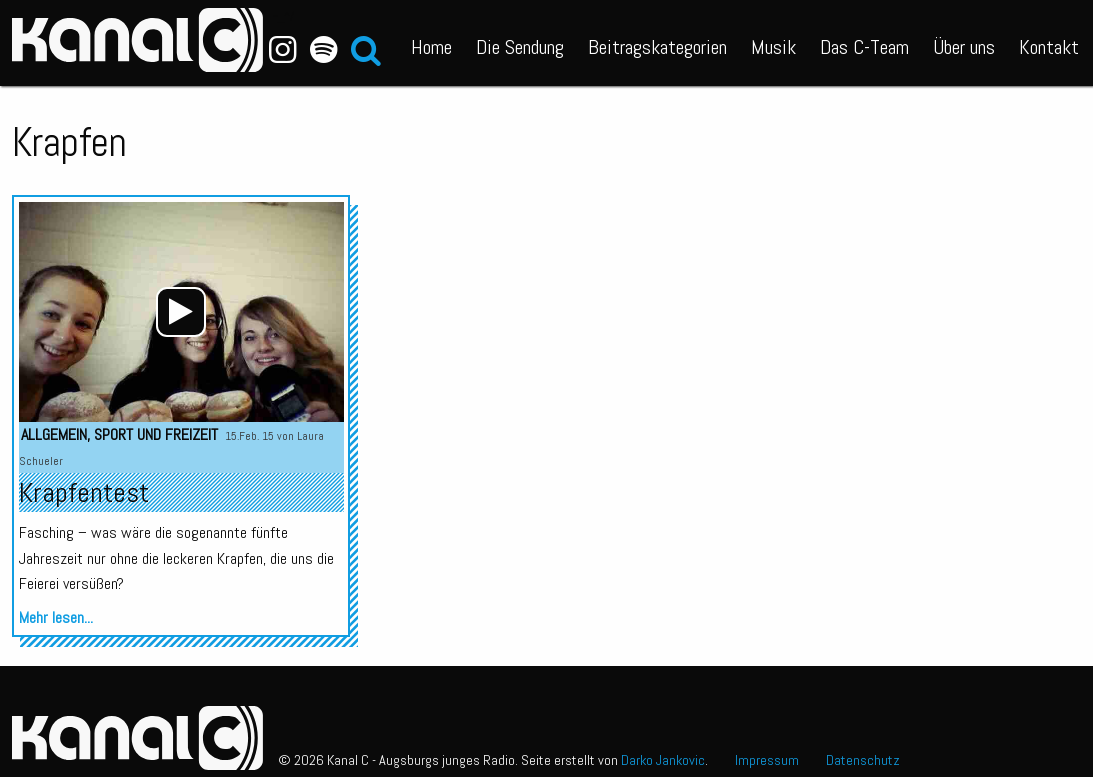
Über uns (964, 47)
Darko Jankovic (663, 760)
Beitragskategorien (657, 47)
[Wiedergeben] (181, 312)
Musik (773, 47)
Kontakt (1049, 47)
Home (431, 47)
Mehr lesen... (56, 617)
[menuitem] (431, 43)
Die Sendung (520, 47)
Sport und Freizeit (156, 434)
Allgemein (54, 434)
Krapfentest (84, 492)
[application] (181, 312)
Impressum (767, 760)
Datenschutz (863, 760)
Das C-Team (864, 47)
